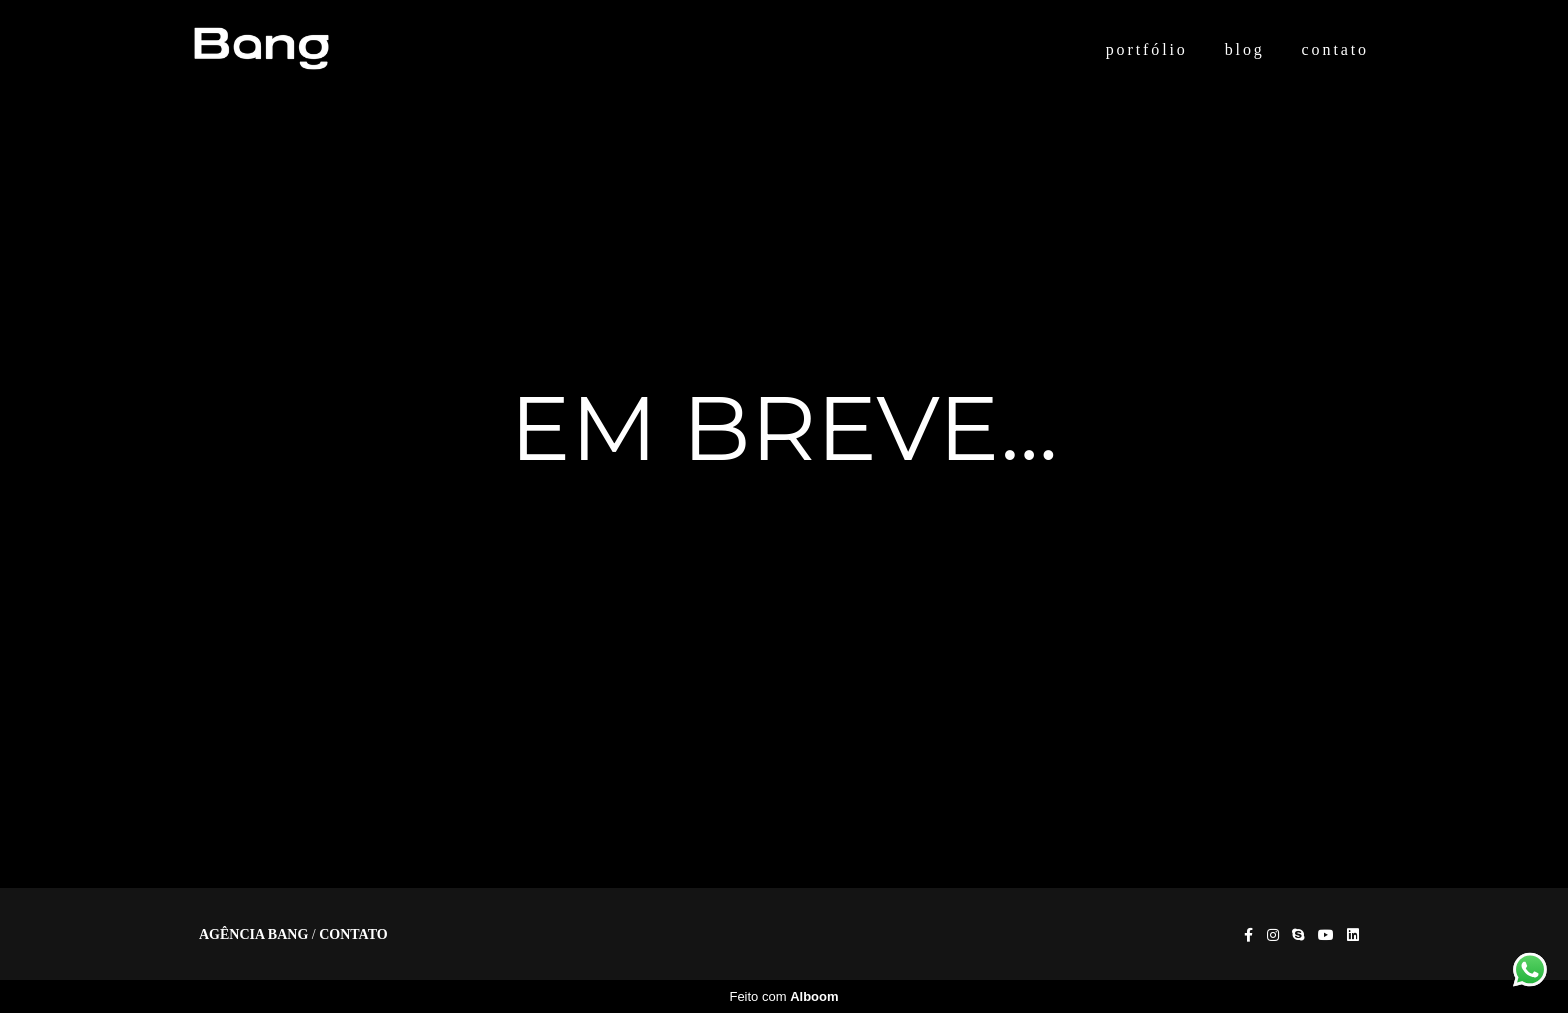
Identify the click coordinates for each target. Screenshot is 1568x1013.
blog (1245, 49)
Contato (353, 935)
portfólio (1147, 49)
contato (1335, 49)
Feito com (783, 996)
